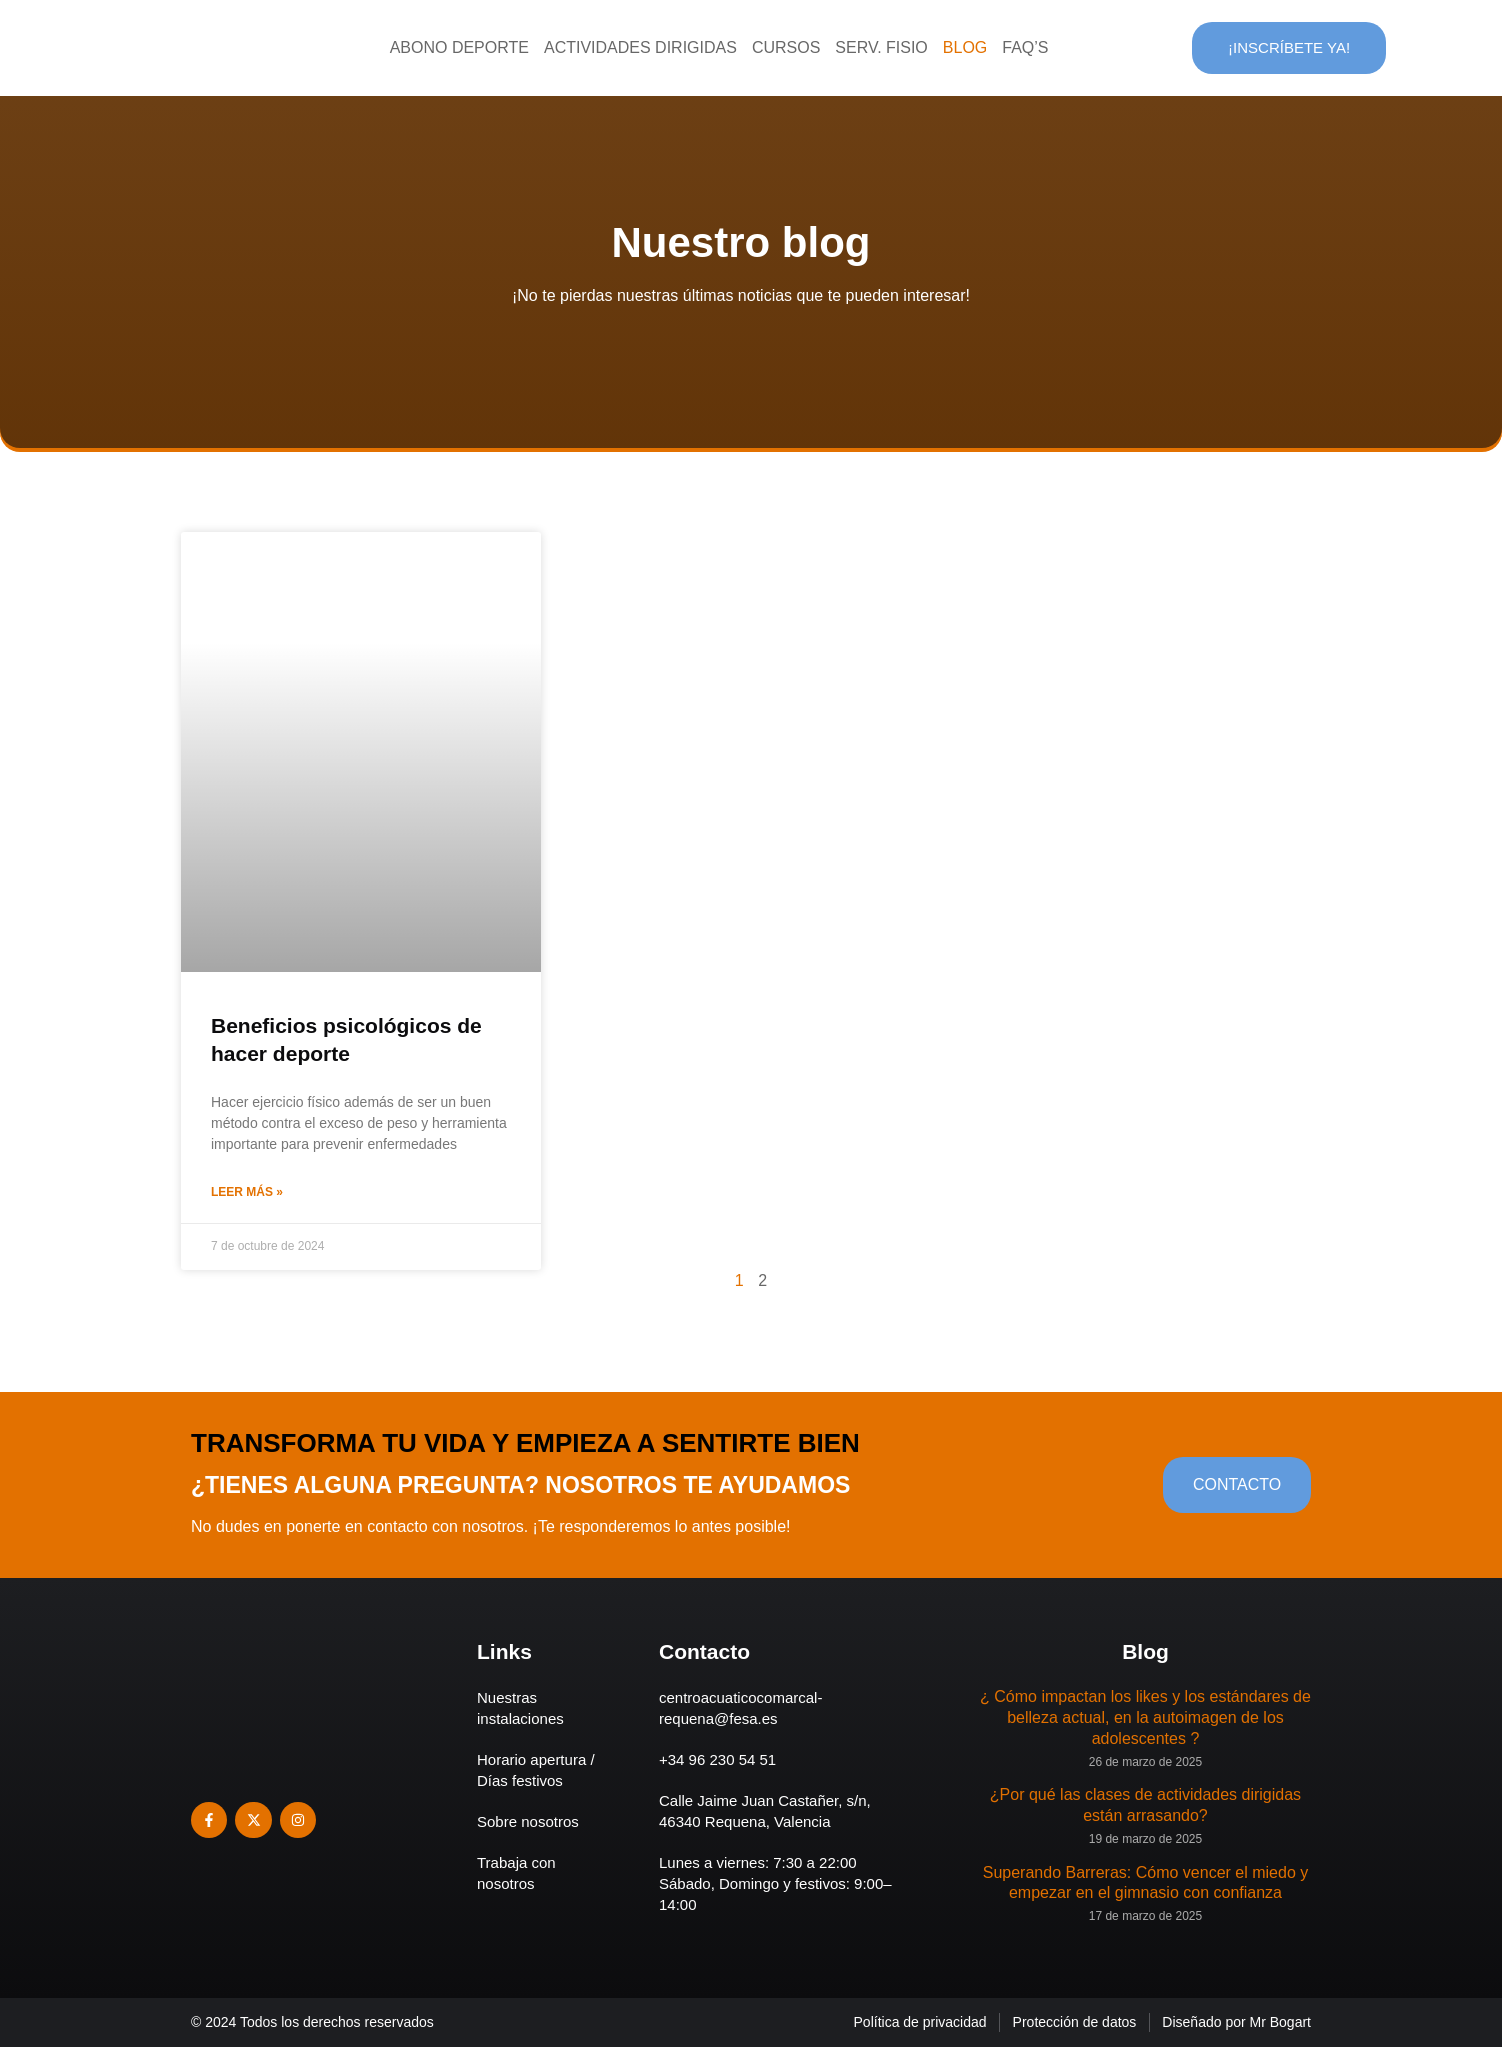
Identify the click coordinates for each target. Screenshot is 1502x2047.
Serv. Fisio (881, 47)
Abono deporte (459, 47)
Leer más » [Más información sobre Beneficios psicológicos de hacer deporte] (247, 1192)
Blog (965, 47)
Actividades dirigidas (640, 47)
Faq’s (1025, 47)
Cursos (786, 47)
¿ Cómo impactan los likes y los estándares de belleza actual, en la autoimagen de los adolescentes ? (1145, 1717)
